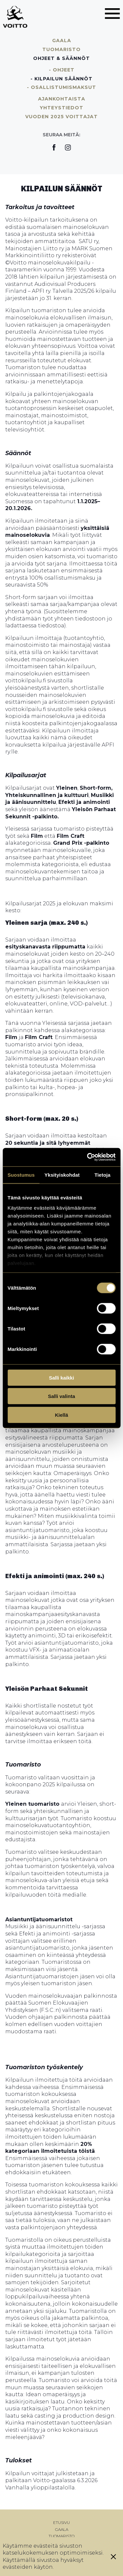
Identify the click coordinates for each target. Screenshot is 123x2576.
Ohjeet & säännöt (61, 58)
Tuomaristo (61, 49)
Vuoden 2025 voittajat (61, 117)
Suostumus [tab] (21, 1174)
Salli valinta (61, 1396)
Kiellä (61, 1414)
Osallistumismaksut (63, 87)
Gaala (61, 40)
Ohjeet (63, 70)
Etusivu (61, 2522)
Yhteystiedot (61, 108)
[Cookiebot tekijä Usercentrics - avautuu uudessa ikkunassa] (87, 1157)
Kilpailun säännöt (63, 79)
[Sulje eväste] (113, 2556)
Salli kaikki (61, 1377)
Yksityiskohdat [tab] (62, 1174)
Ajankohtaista (61, 99)
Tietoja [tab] (102, 1174)
